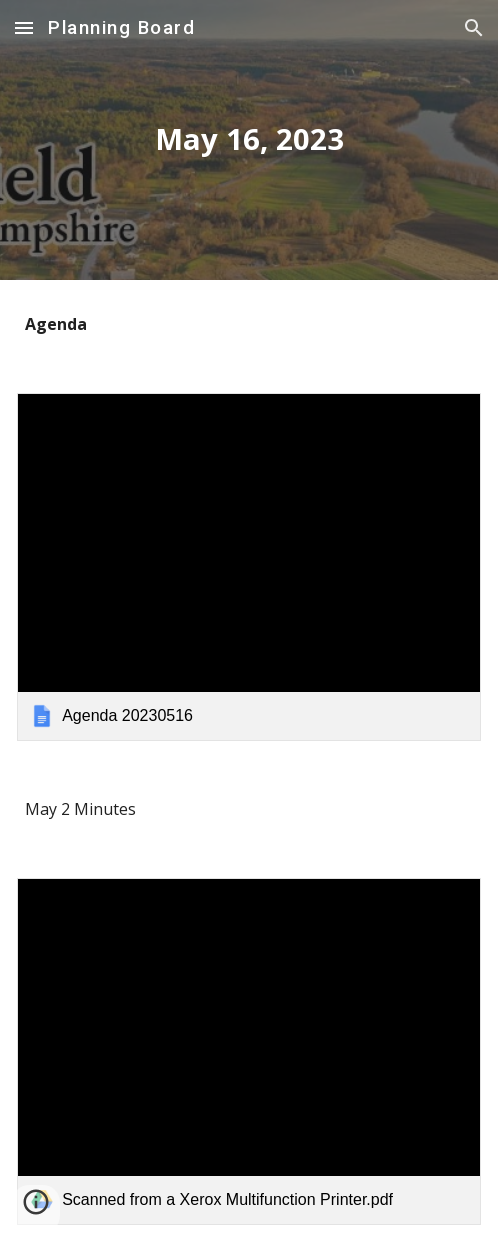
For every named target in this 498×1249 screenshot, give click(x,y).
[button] (24, 27)
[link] (249, 567)
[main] (249, 140)
